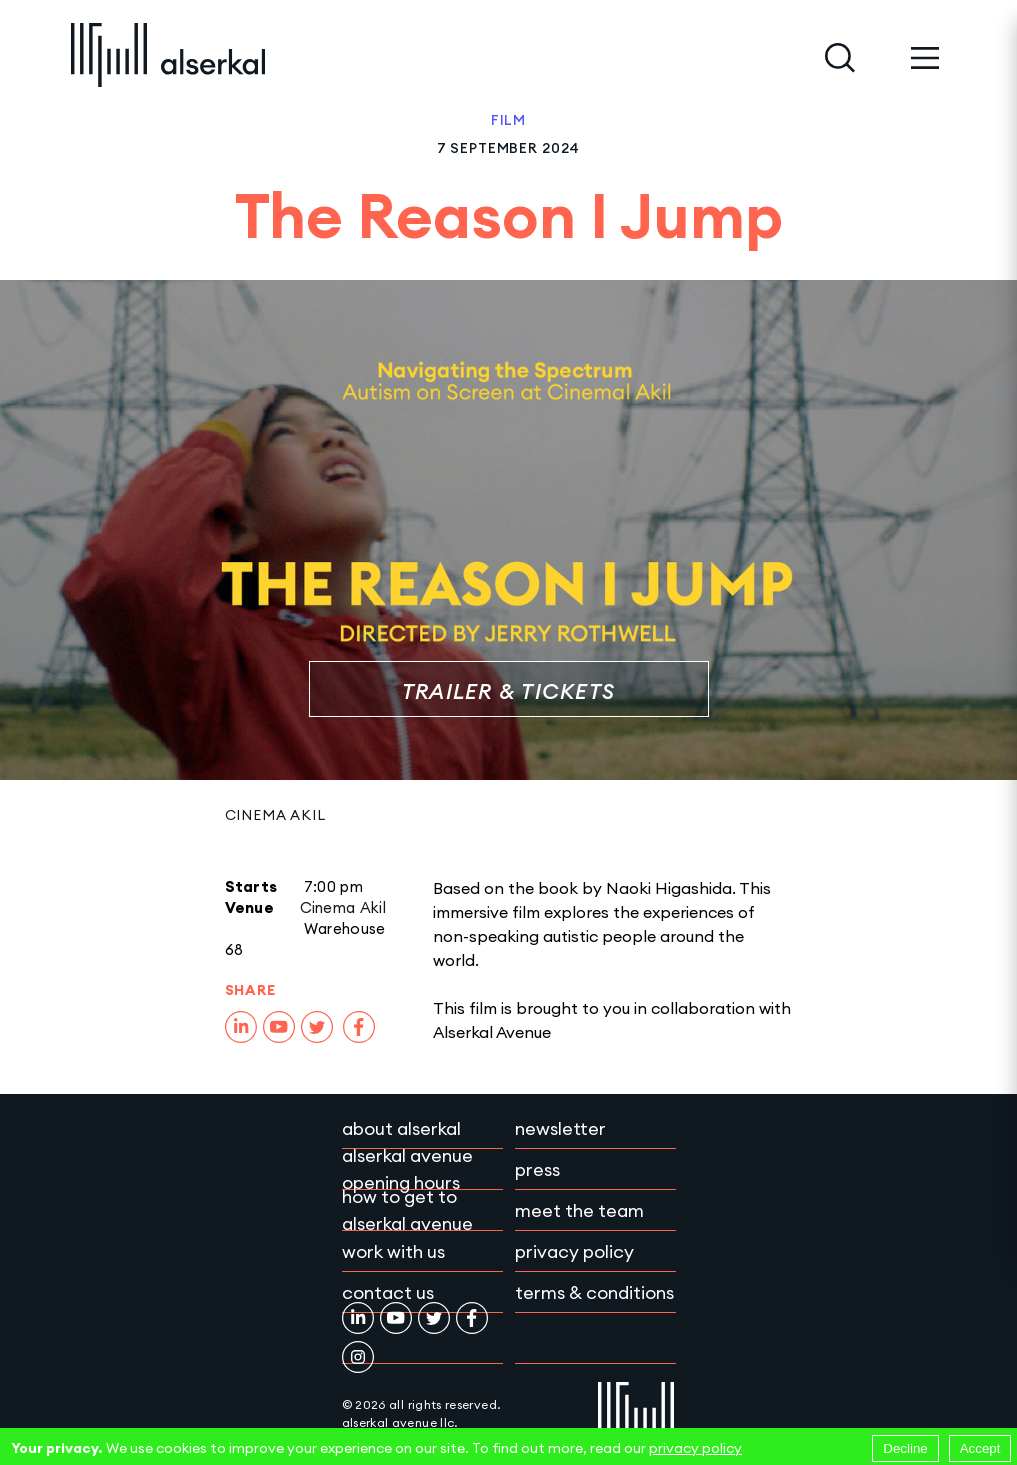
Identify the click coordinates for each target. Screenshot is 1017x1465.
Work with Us (393, 1251)
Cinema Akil (275, 815)
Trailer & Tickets (508, 691)
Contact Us (388, 1292)
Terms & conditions (594, 1292)
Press (537, 1169)
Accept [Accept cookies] (980, 1448)
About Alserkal (401, 1128)
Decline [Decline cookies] (905, 1448)
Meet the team (579, 1210)
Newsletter (560, 1128)
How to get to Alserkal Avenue (407, 1210)
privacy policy (695, 1448)
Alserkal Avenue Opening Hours (407, 1169)
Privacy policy (574, 1251)
